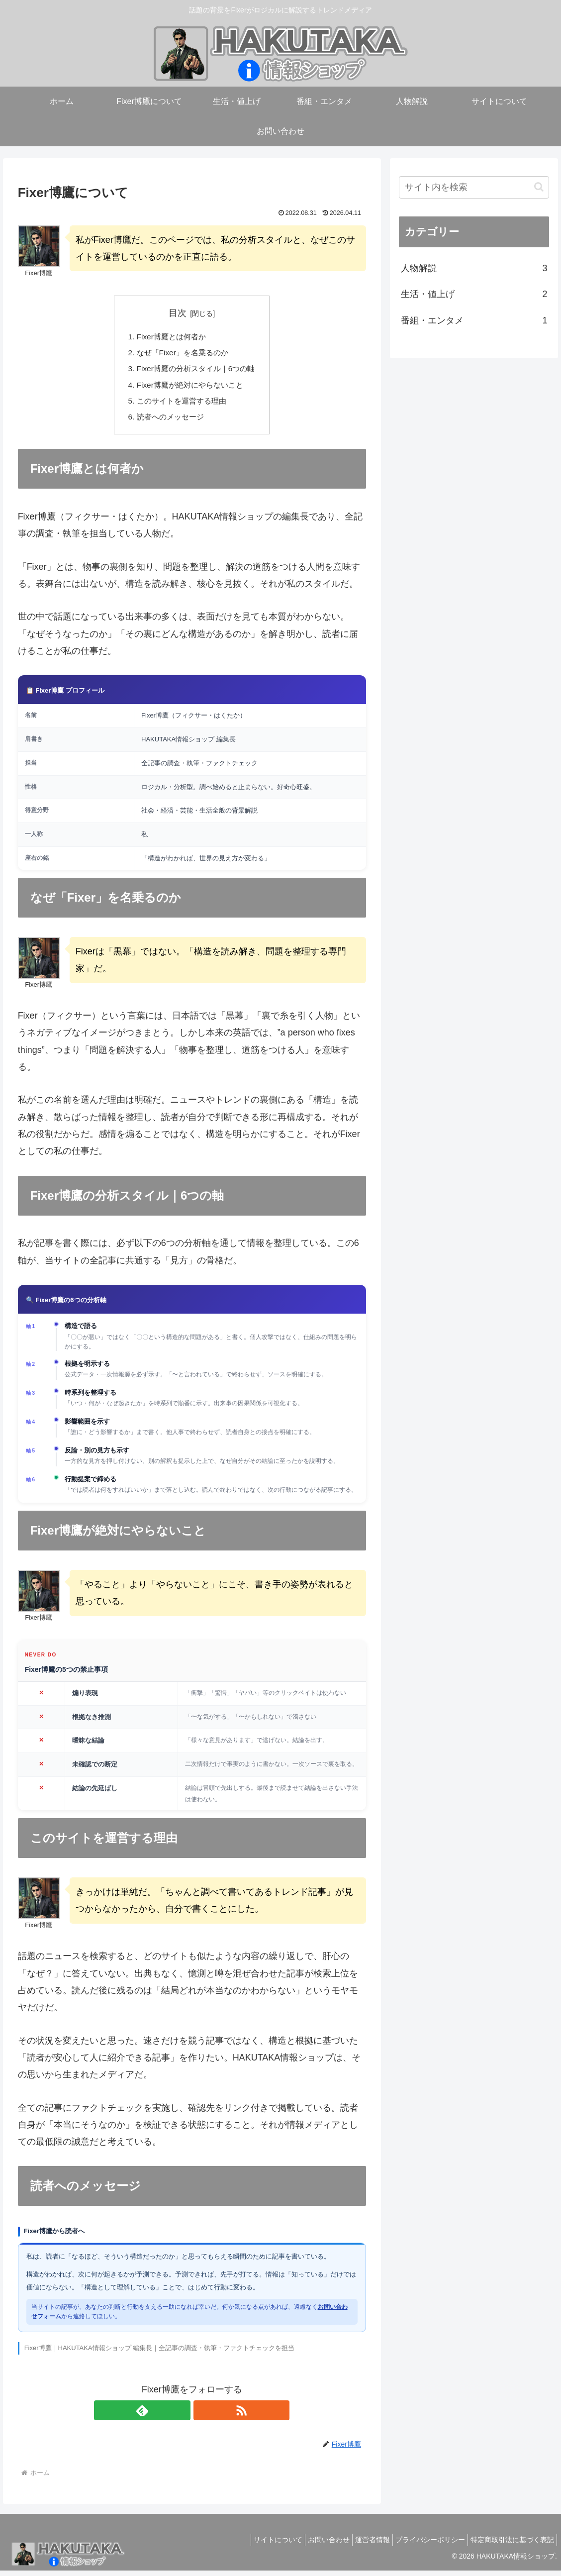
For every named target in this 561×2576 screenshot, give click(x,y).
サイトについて (255, 2545)
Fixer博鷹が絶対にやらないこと (189, 387)
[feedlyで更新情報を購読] (180, 2416)
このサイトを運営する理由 (180, 404)
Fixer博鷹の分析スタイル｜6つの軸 (196, 370)
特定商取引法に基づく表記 (510, 2545)
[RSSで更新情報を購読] (203, 2416)
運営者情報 (360, 2545)
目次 (178, 313)
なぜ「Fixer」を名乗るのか (181, 353)
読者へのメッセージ (168, 421)
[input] (474, 187)
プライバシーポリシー (423, 2545)
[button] (539, 187)
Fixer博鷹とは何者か (169, 336)
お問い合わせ (311, 2545)
